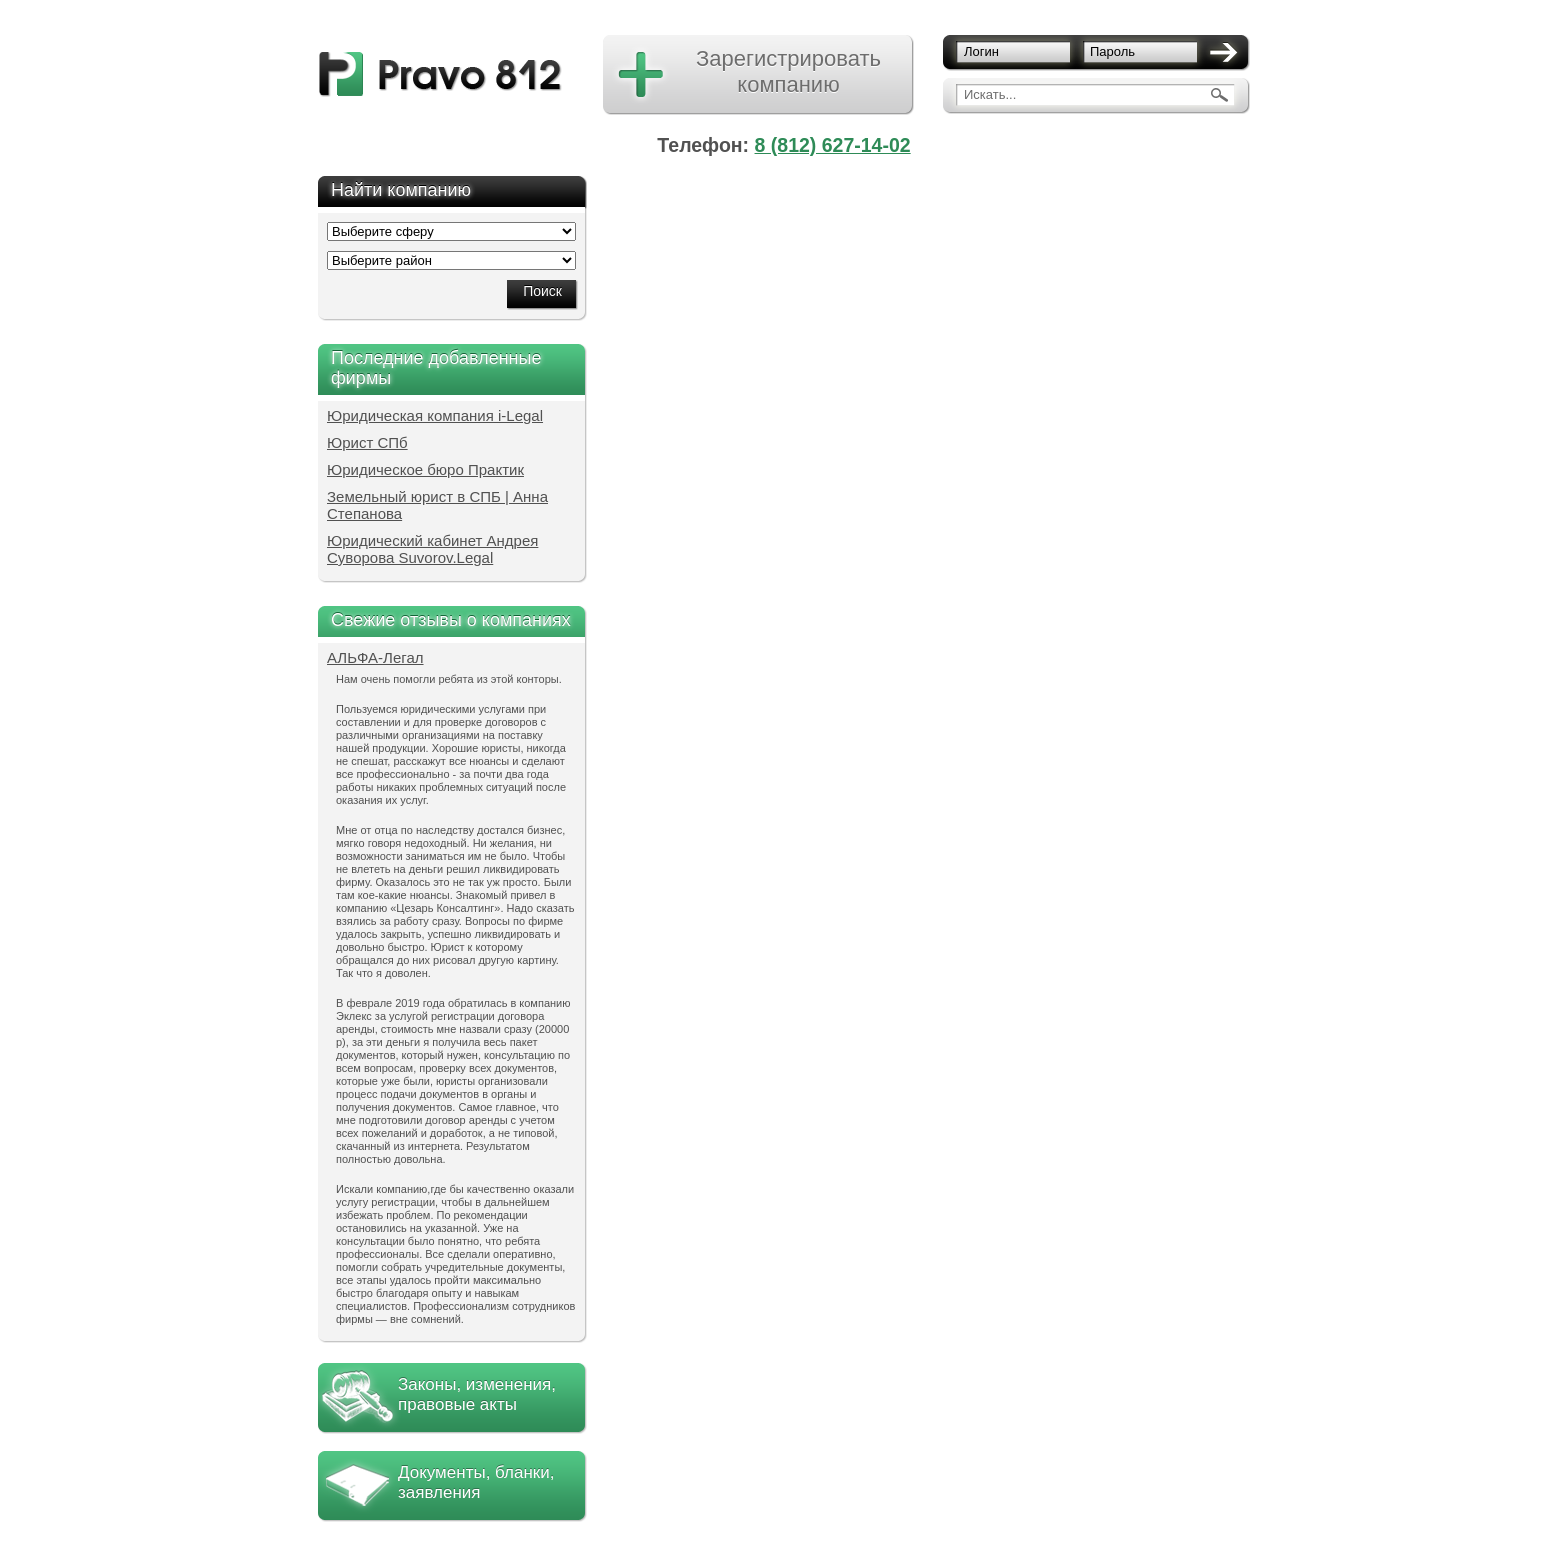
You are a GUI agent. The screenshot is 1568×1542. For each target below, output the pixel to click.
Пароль (1112, 51)
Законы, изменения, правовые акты (477, 1394)
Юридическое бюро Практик (425, 469)
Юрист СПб (367, 442)
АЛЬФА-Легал (375, 657)
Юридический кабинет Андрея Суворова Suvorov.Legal (432, 549)
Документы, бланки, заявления (476, 1482)
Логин (981, 51)
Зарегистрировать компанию (788, 71)
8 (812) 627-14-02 (833, 145)
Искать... (990, 94)
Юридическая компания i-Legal (435, 415)
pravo (440, 74)
